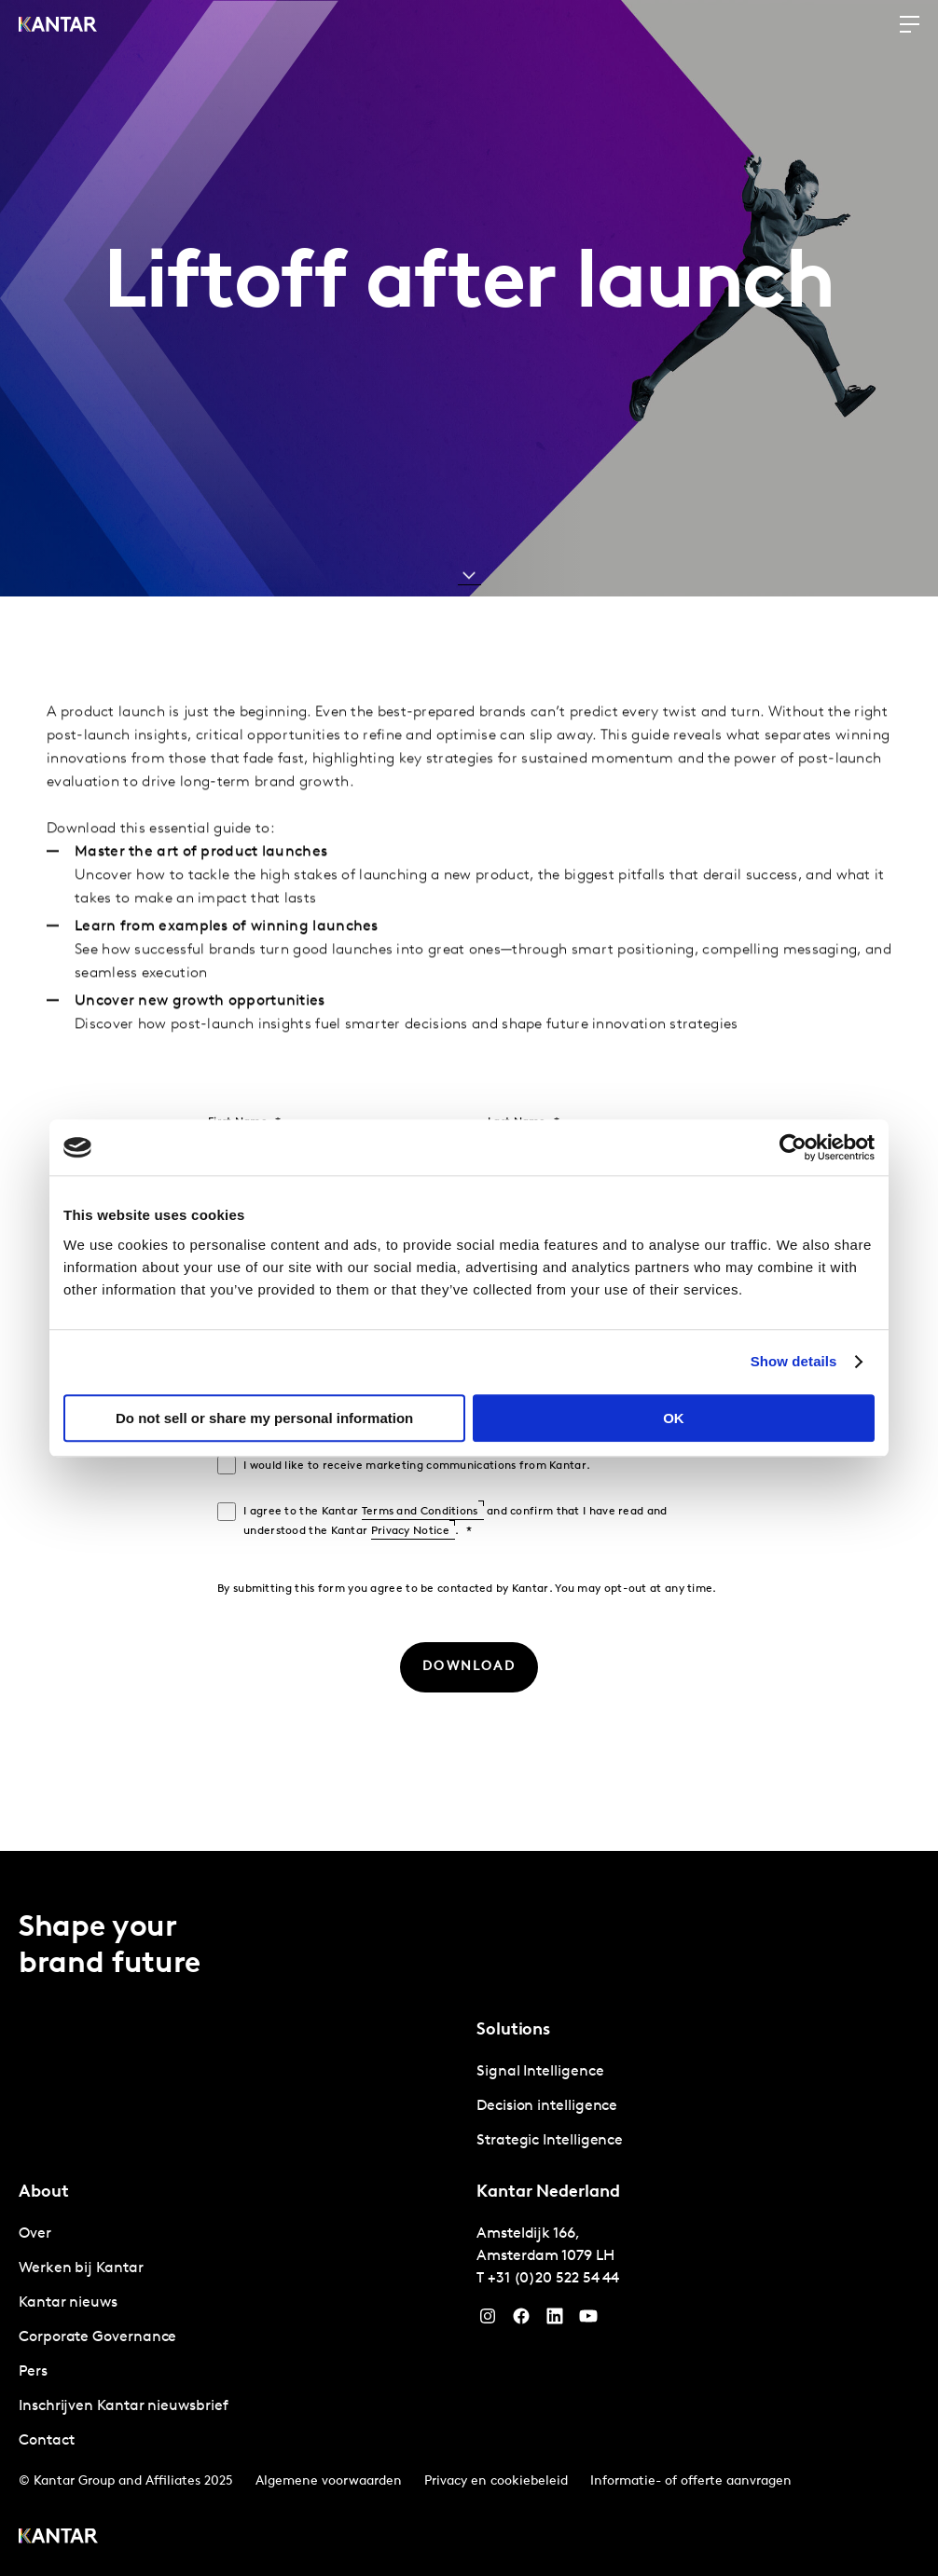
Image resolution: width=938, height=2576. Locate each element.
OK (673, 1418)
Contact (46, 2440)
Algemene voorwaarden (328, 2481)
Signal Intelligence (539, 2071)
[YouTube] (555, 2320)
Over (35, 2234)
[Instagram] (487, 2320)
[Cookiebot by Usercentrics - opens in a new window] (793, 1147)
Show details (794, 1361)
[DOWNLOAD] (469, 1667)
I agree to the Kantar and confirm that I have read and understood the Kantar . (455, 1521)
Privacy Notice (410, 1531)
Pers (33, 2371)
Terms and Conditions (420, 1511)
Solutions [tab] (513, 2030)
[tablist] (469, 2213)
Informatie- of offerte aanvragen (691, 2481)
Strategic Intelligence (549, 2140)
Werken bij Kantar (81, 2268)
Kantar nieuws (68, 2302)
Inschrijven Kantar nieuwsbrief (123, 2406)
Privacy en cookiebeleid (496, 2481)
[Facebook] (521, 2320)
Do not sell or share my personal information (264, 1418)
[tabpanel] (697, 2107)
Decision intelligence (546, 2106)
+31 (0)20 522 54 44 (553, 2278)
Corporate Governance (97, 2337)
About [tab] (44, 2192)
